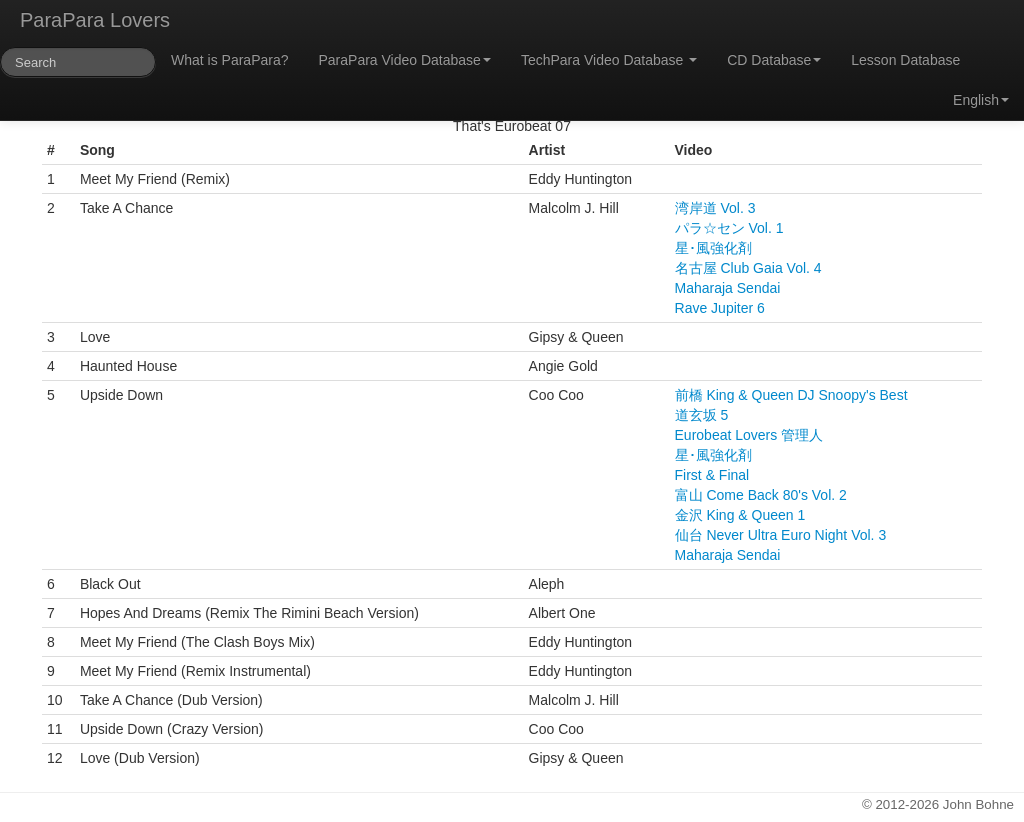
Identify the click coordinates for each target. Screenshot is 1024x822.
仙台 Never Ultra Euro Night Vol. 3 (781, 535)
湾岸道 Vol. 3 (715, 208)
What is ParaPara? (230, 60)
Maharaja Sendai (728, 288)
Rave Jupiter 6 (720, 308)
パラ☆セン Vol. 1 (729, 228)
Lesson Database (905, 60)
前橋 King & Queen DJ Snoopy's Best (791, 395)
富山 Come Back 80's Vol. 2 (761, 495)
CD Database (774, 60)
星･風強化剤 (713, 248)
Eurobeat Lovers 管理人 (749, 435)
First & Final (712, 475)
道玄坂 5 (702, 415)
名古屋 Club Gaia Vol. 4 (748, 268)
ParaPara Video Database (405, 60)
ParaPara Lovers (95, 20)
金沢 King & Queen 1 (740, 515)
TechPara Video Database (609, 60)
